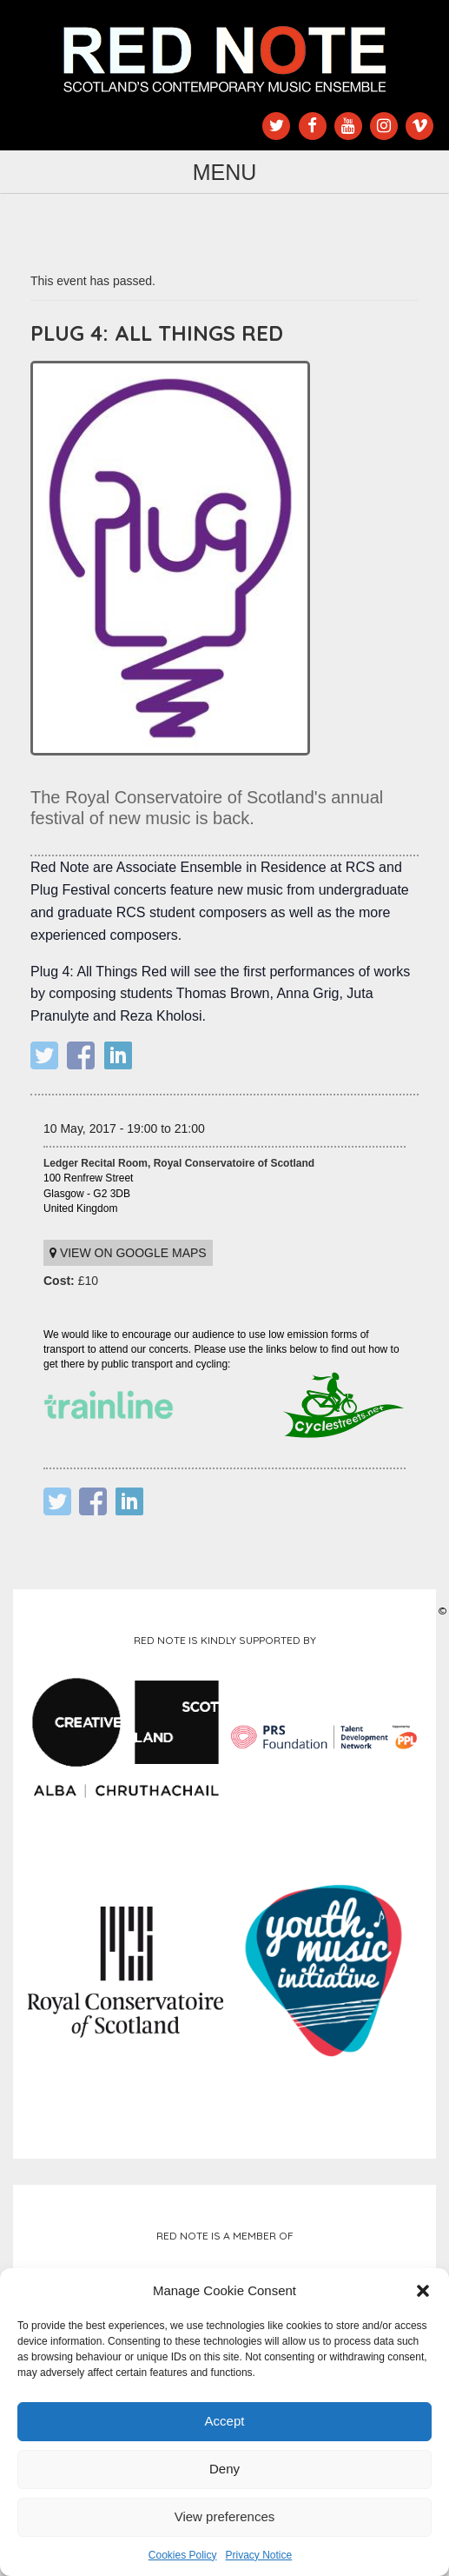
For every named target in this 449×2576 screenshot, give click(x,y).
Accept (225, 2420)
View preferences (225, 2516)
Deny (224, 2468)
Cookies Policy (183, 2555)
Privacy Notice (259, 2555)
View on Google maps (128, 1253)
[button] (423, 2291)
